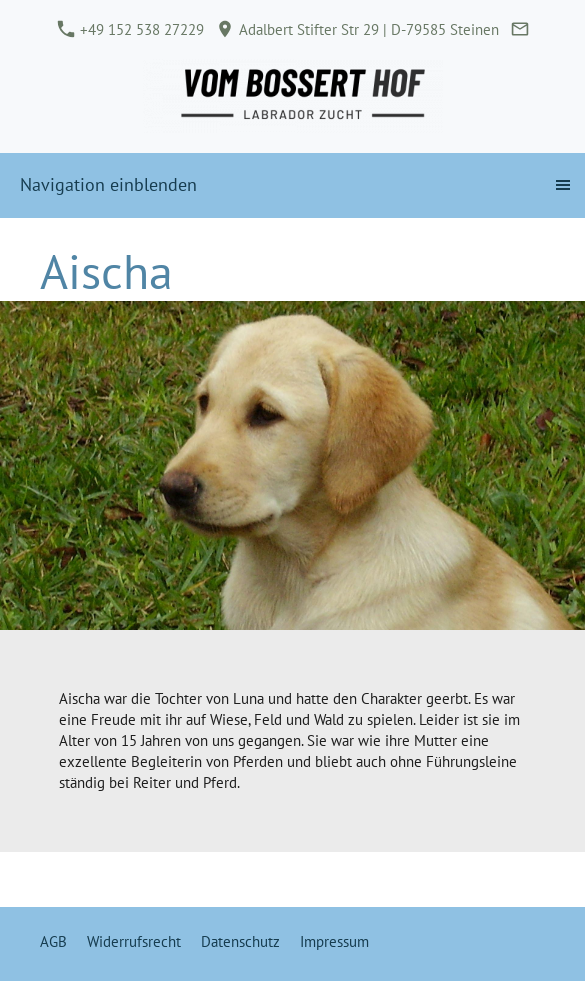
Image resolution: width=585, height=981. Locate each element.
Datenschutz (240, 941)
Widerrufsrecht (134, 941)
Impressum (334, 941)
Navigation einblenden (108, 184)
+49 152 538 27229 (131, 29)
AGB (53, 941)
